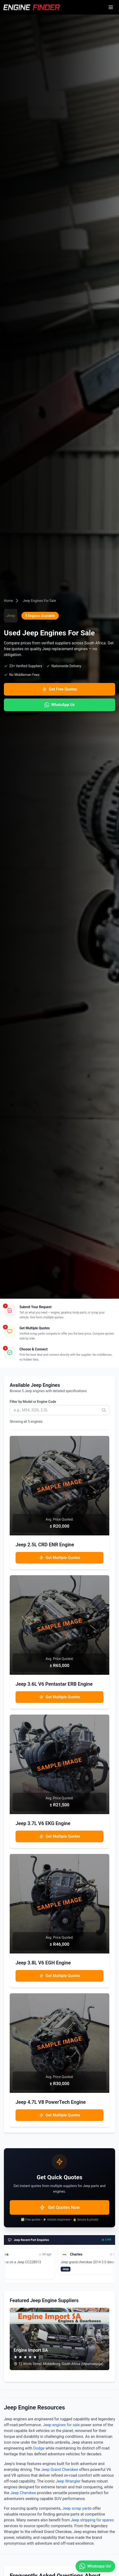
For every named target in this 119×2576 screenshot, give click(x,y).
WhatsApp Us (59, 704)
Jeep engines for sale (61, 2425)
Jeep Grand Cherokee (59, 2469)
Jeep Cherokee (23, 2493)
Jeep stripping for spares (92, 2520)
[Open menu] (110, 7)
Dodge (38, 2448)
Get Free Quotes (59, 689)
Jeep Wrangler (68, 2481)
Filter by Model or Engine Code (33, 1402)
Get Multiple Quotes (59, 1557)
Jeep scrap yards (77, 2508)
